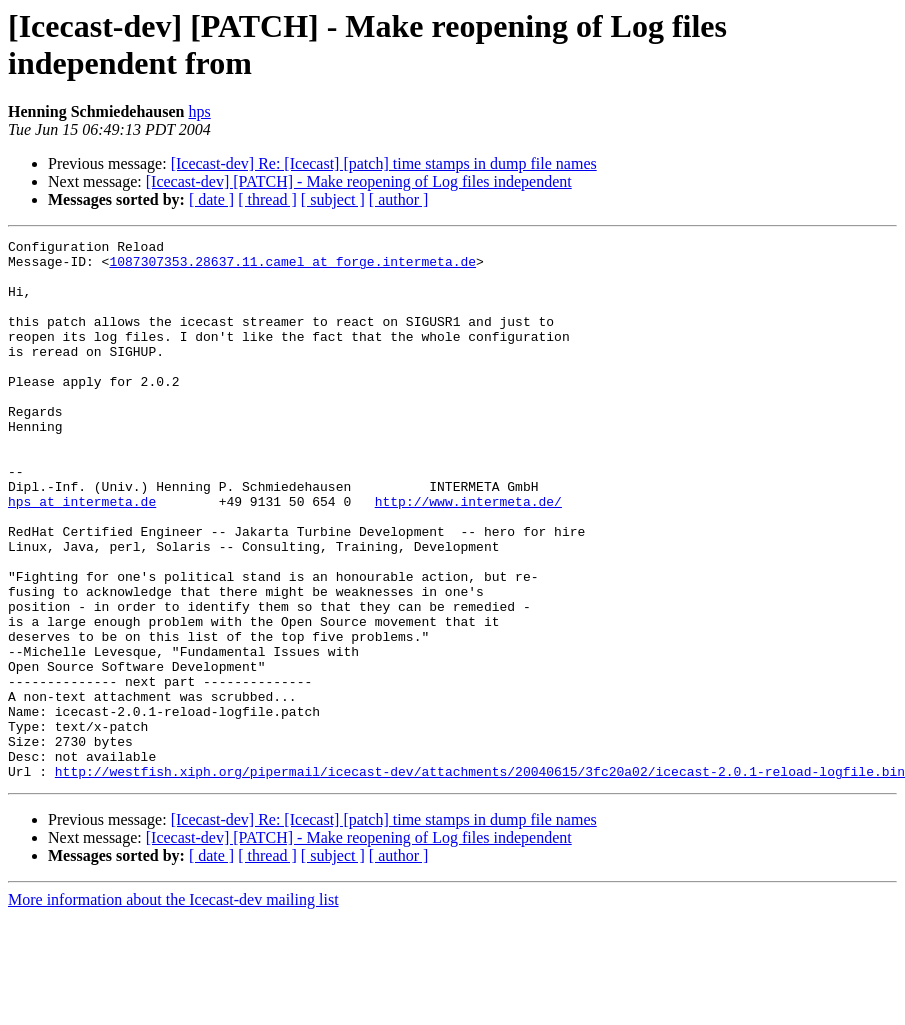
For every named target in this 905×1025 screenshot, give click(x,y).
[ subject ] (333, 199)
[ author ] (399, 199)
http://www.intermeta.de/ (468, 555)
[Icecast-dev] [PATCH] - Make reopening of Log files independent (359, 181)
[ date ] (211, 199)
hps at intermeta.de (82, 555)
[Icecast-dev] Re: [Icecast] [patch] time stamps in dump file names (384, 163)
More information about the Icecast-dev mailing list (173, 1007)
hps (199, 111)
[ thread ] (267, 199)
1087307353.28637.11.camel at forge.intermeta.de (292, 267)
